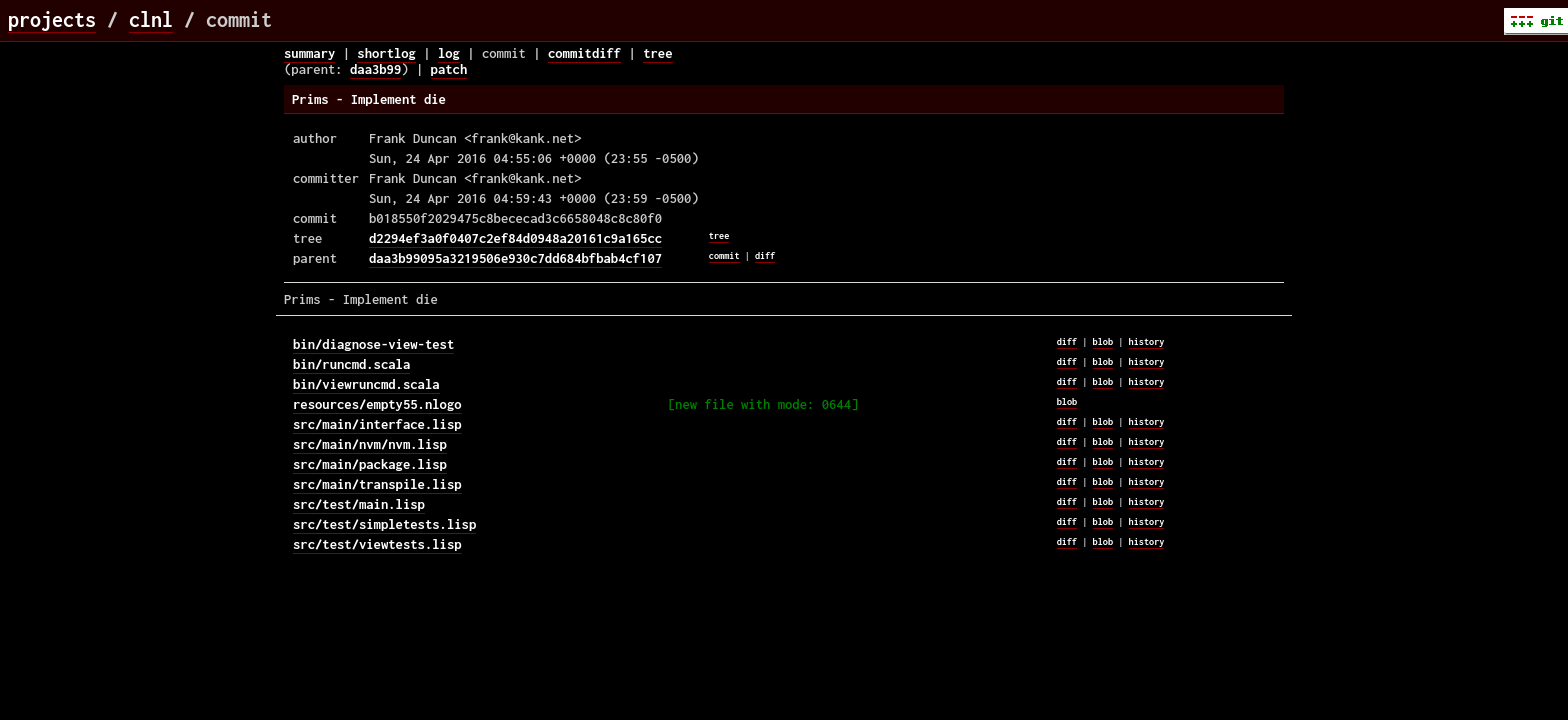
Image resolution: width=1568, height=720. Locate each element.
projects (52, 19)
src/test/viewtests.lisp (377, 544)
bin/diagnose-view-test (373, 344)
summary (309, 53)
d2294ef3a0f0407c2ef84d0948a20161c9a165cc (515, 238)
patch (449, 69)
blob (1103, 341)
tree (657, 53)
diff (765, 255)
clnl (151, 19)
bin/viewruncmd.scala (366, 384)
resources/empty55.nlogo (377, 404)
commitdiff (584, 53)
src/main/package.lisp (370, 464)
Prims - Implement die (369, 99)
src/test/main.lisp (359, 504)
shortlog (386, 53)
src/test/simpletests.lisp (384, 524)
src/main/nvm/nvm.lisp (370, 444)
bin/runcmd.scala (351, 364)
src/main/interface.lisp (377, 424)
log (449, 53)
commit (724, 255)
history (1147, 341)
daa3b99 (375, 69)
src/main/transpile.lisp (377, 484)
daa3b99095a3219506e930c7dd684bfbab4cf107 (515, 258)
